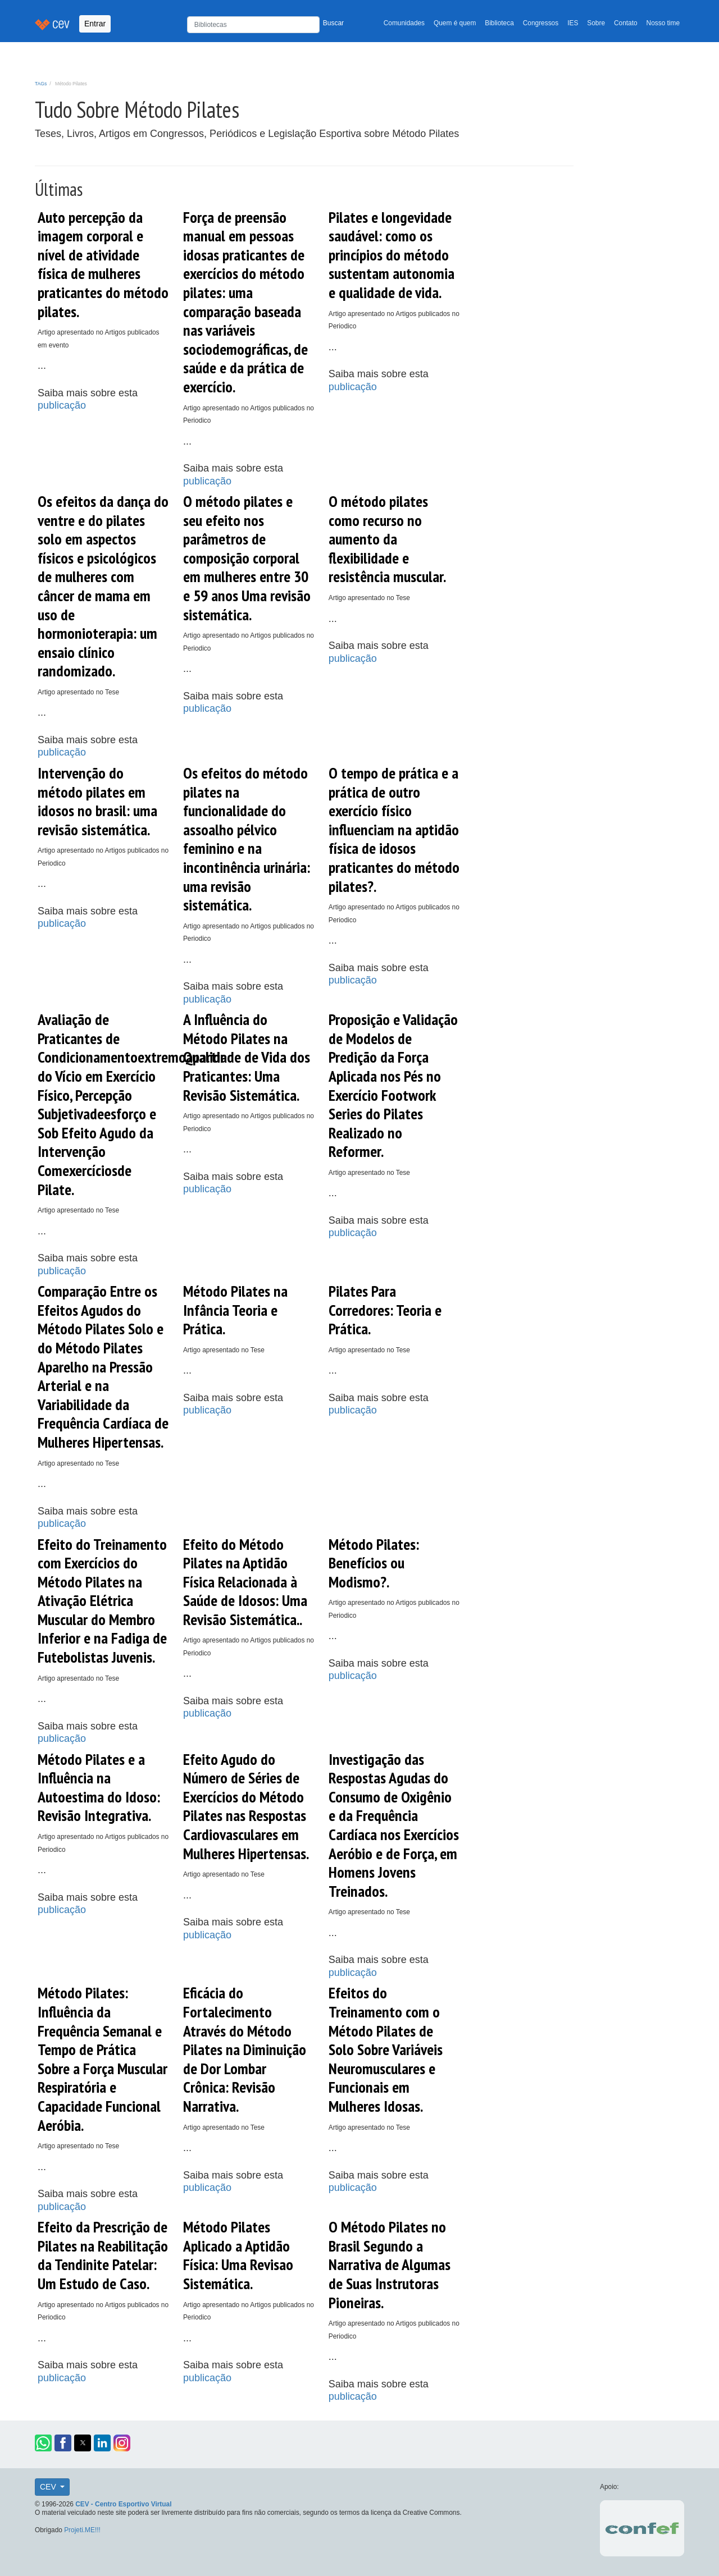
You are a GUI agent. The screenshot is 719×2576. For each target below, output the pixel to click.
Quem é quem (455, 23)
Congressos (540, 23)
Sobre (596, 23)
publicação (62, 405)
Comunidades (404, 23)
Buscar (333, 23)
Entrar (95, 23)
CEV (49, 2486)
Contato (626, 23)
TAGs (41, 83)
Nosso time (663, 23)
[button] (43, 2443)
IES (572, 23)
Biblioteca (499, 23)
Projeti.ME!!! (82, 2530)
